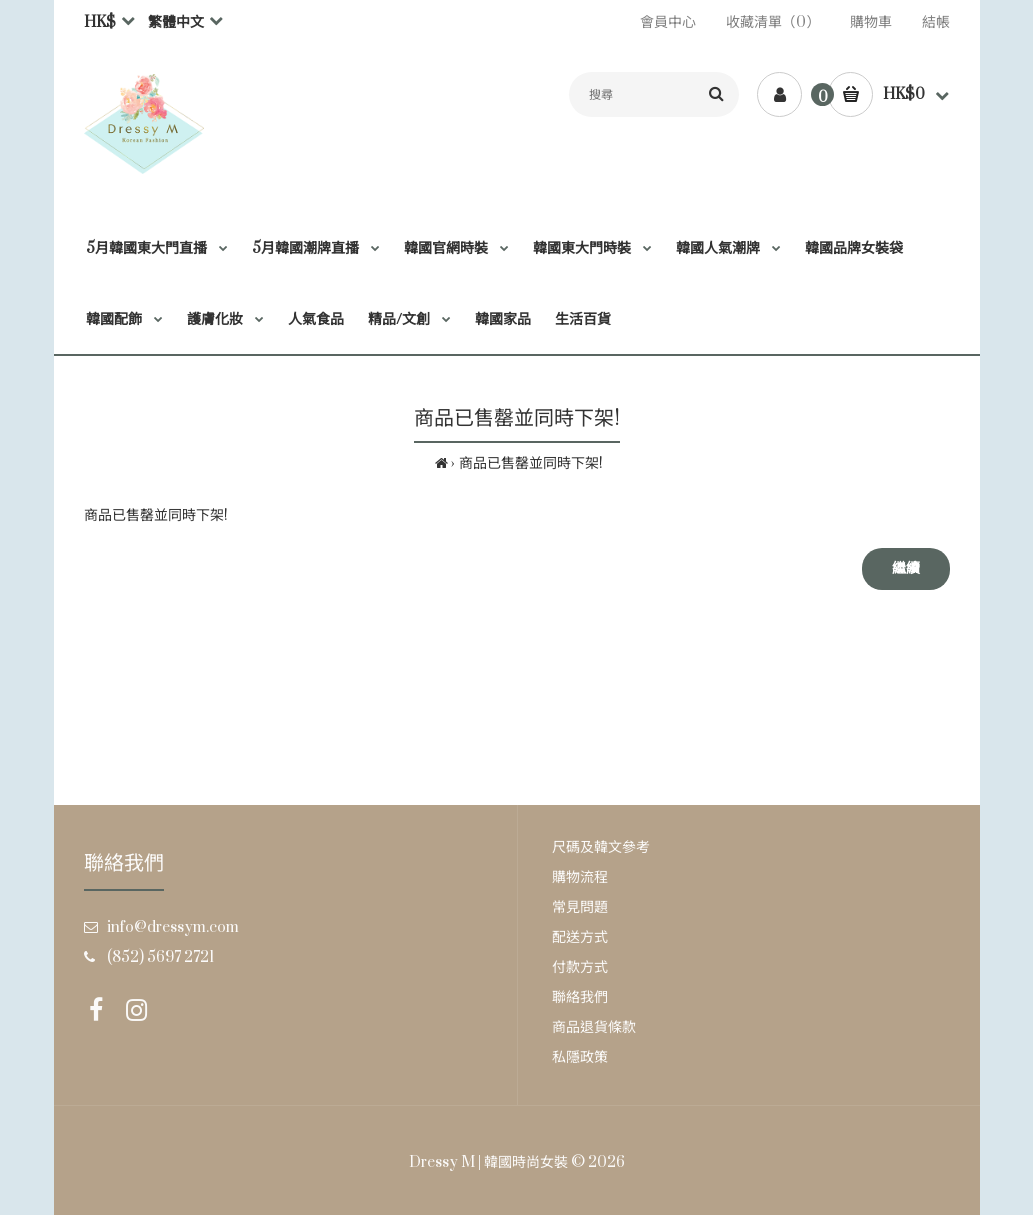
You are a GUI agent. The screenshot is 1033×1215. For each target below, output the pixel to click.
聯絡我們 (580, 997)
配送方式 (580, 937)
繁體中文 (176, 22)
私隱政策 (580, 1057)
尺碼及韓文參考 (601, 847)
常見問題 (580, 907)
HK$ (100, 22)
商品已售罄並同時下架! (531, 463)
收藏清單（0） (773, 22)
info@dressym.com (173, 927)
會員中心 (668, 22)
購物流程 (580, 877)
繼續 (906, 568)
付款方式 (580, 967)
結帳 (936, 22)
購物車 (871, 22)
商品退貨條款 (594, 1027)
